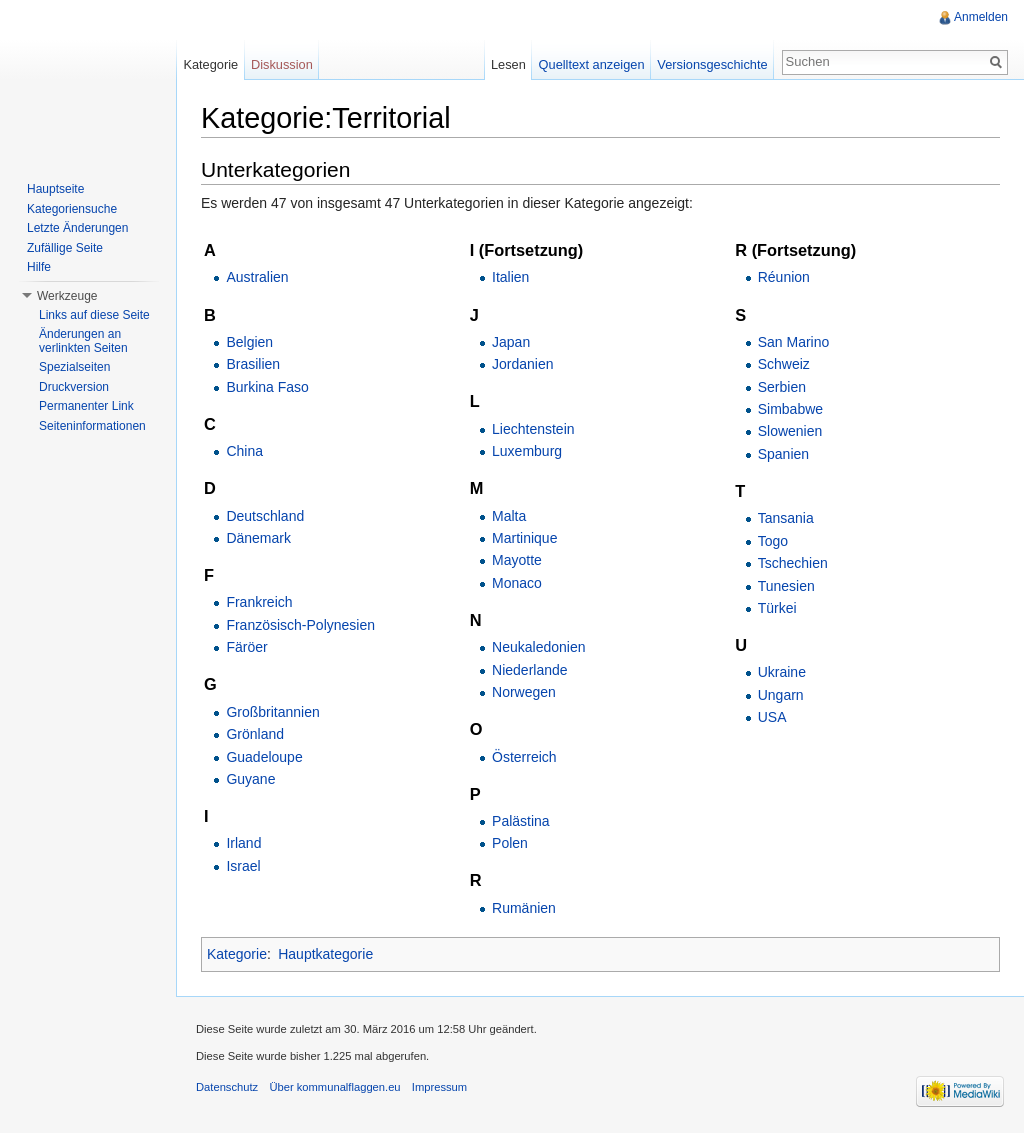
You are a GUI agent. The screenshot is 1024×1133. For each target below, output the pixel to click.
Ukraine (782, 672)
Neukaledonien (538, 647)
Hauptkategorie (325, 954)
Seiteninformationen (92, 426)
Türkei (777, 608)
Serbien (782, 387)
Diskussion (282, 64)
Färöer (246, 647)
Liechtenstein (533, 429)
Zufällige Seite (65, 248)
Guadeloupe (264, 757)
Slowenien (790, 431)
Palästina (521, 821)
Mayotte (517, 560)
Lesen (508, 64)
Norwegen (524, 692)
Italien (510, 277)
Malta (509, 516)
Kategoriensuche (72, 209)
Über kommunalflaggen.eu (334, 1087)
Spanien (783, 454)
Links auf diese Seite (94, 315)
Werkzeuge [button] (67, 296)
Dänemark (258, 538)
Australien (257, 277)
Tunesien (786, 586)
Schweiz (784, 364)
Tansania (786, 518)
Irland (243, 843)
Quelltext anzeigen (592, 64)
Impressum (439, 1087)
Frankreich (259, 602)
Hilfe (39, 267)
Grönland (255, 734)
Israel (243, 866)
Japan (511, 342)
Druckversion (74, 387)
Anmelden (981, 17)
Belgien (249, 342)
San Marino (794, 342)
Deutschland (265, 516)
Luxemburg (527, 451)
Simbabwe (790, 409)
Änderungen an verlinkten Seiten (83, 341)
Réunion (784, 277)
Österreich (524, 757)
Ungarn (781, 695)
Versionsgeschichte (712, 64)
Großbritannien (272, 712)
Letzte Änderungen (77, 228)
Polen (510, 843)
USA (772, 717)
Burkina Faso (267, 387)
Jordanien (523, 364)
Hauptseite (55, 189)
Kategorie (237, 954)
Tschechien (793, 563)
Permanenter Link (86, 406)
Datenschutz (227, 1087)
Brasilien (253, 364)
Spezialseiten (74, 367)
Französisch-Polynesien (300, 625)
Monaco (517, 583)
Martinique (524, 538)
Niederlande (530, 670)
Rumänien (524, 908)
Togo (773, 541)
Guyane (250, 779)
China (244, 451)
